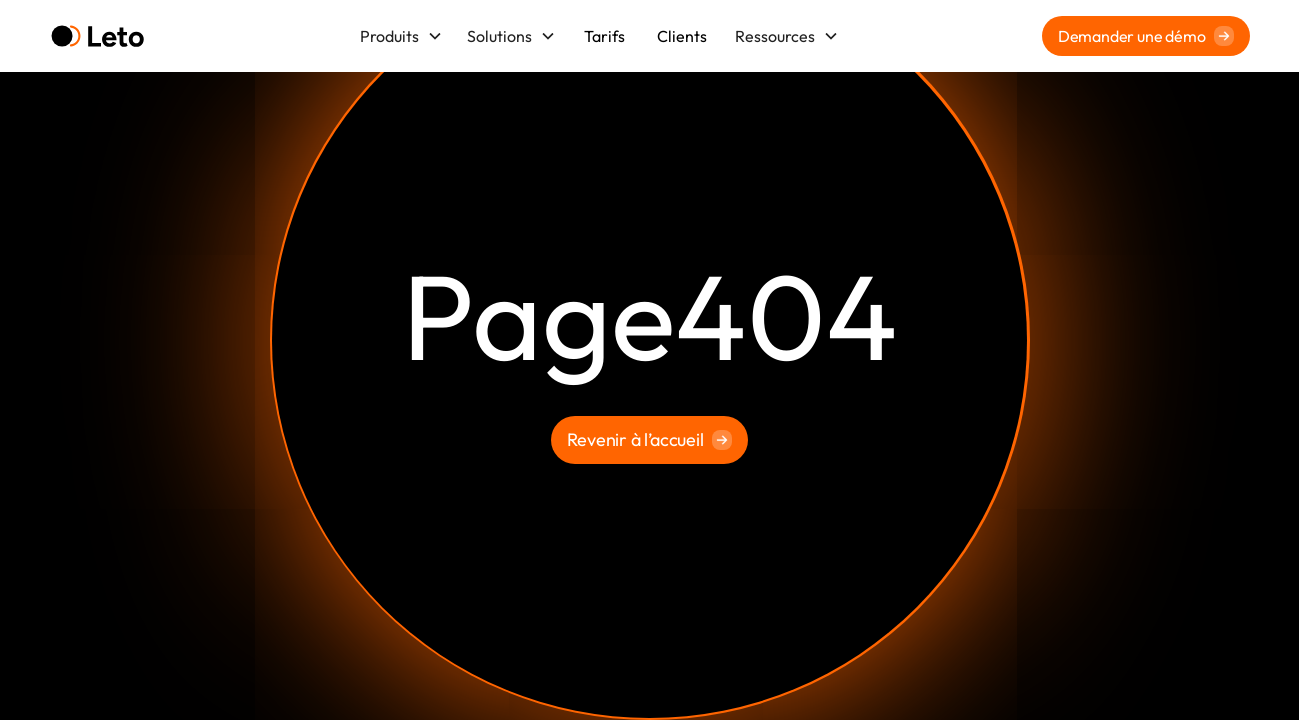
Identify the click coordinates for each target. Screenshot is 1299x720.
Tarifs (604, 36)
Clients (682, 36)
